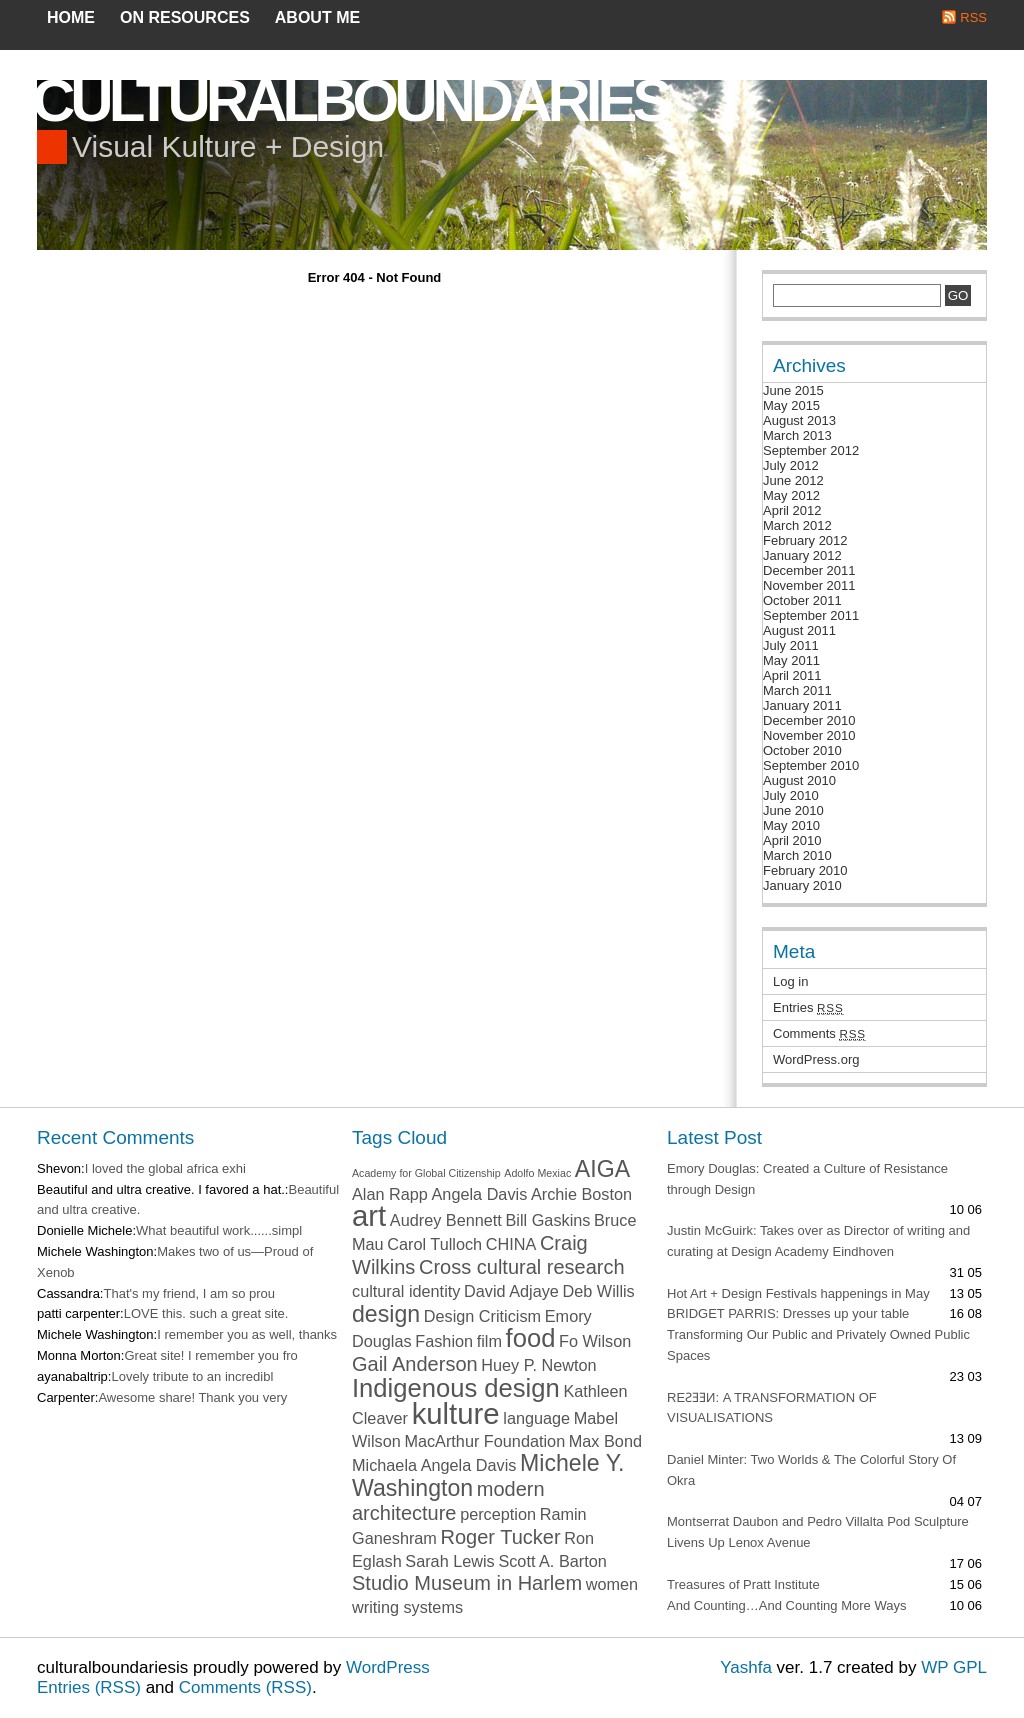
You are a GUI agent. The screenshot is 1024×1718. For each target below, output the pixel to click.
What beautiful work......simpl (219, 1230)
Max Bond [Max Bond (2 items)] (605, 1441)
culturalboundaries (350, 100)
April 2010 (792, 840)
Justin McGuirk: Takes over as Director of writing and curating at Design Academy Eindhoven (818, 1241)
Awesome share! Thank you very (192, 1397)
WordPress (388, 1667)
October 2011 (802, 600)
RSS (973, 17)
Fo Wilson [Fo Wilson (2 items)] (595, 1341)
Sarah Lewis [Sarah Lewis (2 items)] (449, 1561)
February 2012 (805, 540)
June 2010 (793, 810)
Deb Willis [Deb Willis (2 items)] (599, 1291)
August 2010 (799, 780)
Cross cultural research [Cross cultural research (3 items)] (522, 1267)
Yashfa (746, 1667)
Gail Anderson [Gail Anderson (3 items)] (415, 1364)
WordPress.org (816, 1059)
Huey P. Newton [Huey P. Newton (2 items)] (538, 1365)
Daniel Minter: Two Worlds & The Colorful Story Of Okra (811, 1470)
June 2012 (793, 480)
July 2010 (791, 795)
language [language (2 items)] (536, 1418)
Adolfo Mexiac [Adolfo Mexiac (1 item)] (537, 1173)
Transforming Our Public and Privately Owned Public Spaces (818, 1345)
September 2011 (811, 615)
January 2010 (802, 885)
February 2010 (805, 870)
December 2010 (809, 720)
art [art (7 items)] (369, 1215)
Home (71, 17)
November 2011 (809, 585)
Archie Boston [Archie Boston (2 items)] (581, 1194)
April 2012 (792, 510)
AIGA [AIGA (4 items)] (602, 1169)
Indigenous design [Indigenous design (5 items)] (456, 1388)
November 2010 (809, 735)
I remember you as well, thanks (247, 1334)
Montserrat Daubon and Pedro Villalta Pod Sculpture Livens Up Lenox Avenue (818, 1532)
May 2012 (791, 495)
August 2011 (799, 630)
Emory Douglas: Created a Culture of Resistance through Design (807, 1179)
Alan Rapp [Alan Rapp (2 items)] (390, 1194)
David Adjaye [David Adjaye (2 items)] (511, 1291)
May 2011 (791, 660)
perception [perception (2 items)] (498, 1514)
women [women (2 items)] (612, 1584)
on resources (185, 17)
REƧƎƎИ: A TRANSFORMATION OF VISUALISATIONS (772, 1408)
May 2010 (791, 825)
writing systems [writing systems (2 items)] (407, 1607)
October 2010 (802, 750)
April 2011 (792, 675)
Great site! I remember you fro (210, 1355)
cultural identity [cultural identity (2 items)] (406, 1291)
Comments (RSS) (245, 1687)
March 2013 (797, 435)
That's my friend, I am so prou (189, 1293)
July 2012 (791, 465)
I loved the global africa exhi (165, 1168)
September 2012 (811, 450)
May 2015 (791, 405)
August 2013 (799, 420)
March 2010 (797, 855)
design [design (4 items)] (386, 1314)
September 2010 (811, 765)
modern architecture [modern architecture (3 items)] (448, 1501)
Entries (808, 1007)
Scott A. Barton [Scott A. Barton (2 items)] (552, 1561)
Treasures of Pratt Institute (743, 1584)
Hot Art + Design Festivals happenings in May (798, 1293)
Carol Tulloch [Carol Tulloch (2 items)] (434, 1244)
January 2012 (802, 555)
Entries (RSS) (89, 1687)
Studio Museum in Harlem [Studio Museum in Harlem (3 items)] (467, 1583)
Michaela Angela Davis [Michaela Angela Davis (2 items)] (434, 1465)
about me (317, 17)
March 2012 (797, 525)
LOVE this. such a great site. (206, 1313)
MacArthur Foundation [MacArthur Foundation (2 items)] (484, 1441)
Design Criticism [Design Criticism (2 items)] (482, 1316)
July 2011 (791, 645)
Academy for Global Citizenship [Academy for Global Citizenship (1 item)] (426, 1173)
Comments (819, 1033)
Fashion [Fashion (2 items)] (444, 1341)
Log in (790, 981)
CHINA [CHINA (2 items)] (511, 1244)
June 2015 (793, 390)
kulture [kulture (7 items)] (456, 1413)
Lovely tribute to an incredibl (192, 1376)
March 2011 (797, 690)
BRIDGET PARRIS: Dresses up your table (788, 1313)
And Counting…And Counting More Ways (786, 1605)
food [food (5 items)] (531, 1338)
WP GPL (954, 1667)
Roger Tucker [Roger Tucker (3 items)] (501, 1537)
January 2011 (802, 705)
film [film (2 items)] (489, 1341)
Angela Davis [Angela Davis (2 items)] (480, 1194)
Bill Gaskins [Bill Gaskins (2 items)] (548, 1220)
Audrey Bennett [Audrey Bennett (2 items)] (446, 1220)
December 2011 (809, 570)
